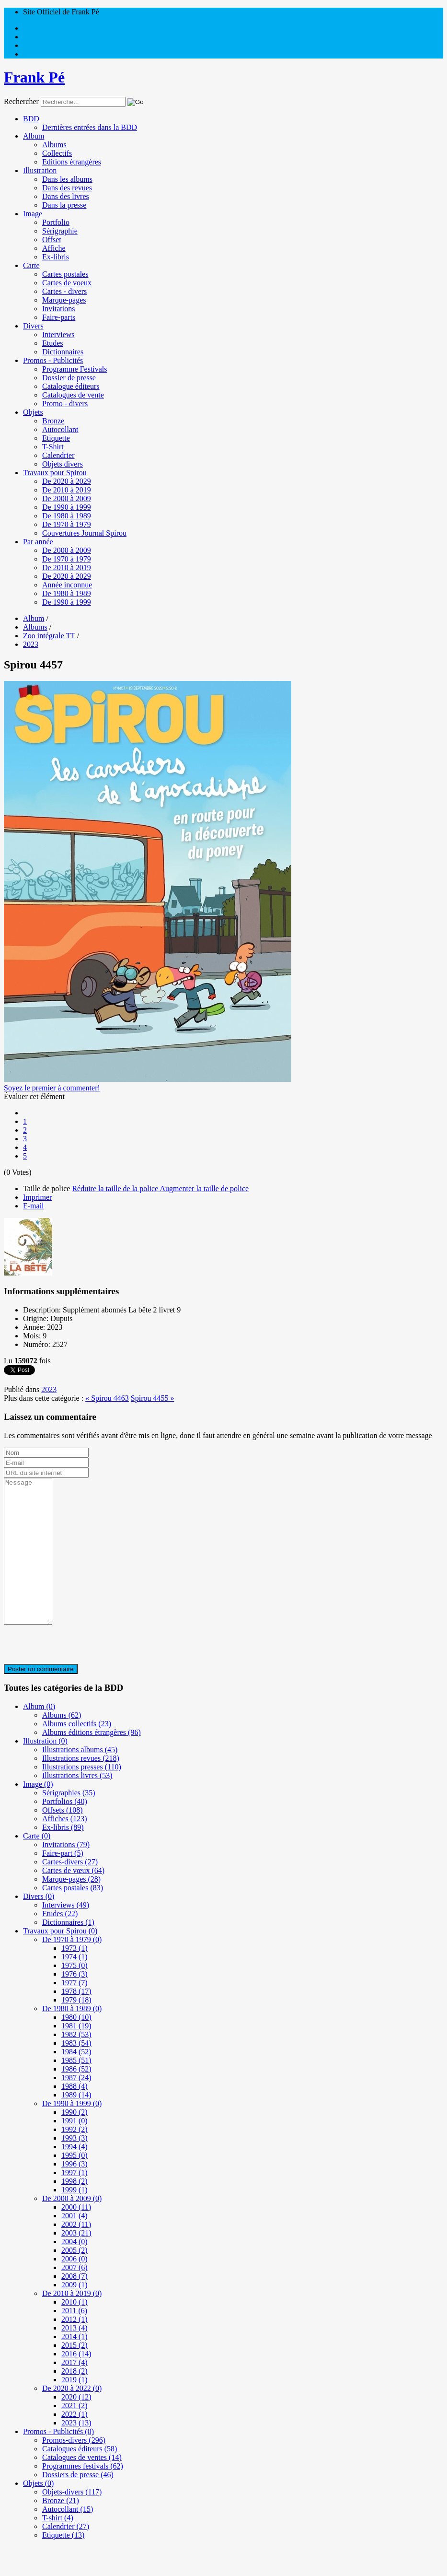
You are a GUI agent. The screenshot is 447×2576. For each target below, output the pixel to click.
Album (33, 136)
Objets (33, 412)
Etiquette (56, 438)
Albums (54, 145)
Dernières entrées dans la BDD (89, 127)
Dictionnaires (62, 352)
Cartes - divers (64, 291)
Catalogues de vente (73, 395)
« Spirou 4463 (107, 1398)
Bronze (53, 421)
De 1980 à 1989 (66, 516)
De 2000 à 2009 (66, 498)
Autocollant (60, 429)
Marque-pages (64, 300)
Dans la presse (64, 205)
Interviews (58, 334)
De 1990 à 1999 (66, 507)
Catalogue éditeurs (71, 386)
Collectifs (57, 153)
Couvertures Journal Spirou (84, 533)
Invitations (58, 308)
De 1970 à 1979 (66, 524)
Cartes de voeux (67, 283)
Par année (38, 542)
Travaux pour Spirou (55, 472)
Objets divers (62, 464)
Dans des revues (67, 188)
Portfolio (55, 222)
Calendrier (58, 455)
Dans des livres (65, 196)
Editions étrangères (71, 162)
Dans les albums (67, 179)
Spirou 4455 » (152, 1398)
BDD (31, 119)
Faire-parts (58, 317)
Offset (51, 239)
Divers (33, 326)
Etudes (52, 343)
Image (32, 214)
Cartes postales (65, 274)
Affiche (54, 248)
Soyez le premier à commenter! (52, 1088)
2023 (49, 1389)
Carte (31, 265)
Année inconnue (67, 585)
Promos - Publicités (53, 360)
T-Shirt (53, 447)
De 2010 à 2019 (66, 490)
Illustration (40, 170)
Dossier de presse (69, 378)
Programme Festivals (74, 369)
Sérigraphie (60, 231)
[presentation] (76, 1674)
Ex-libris (55, 257)
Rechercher (21, 101)
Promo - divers (65, 403)
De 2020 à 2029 (66, 481)
